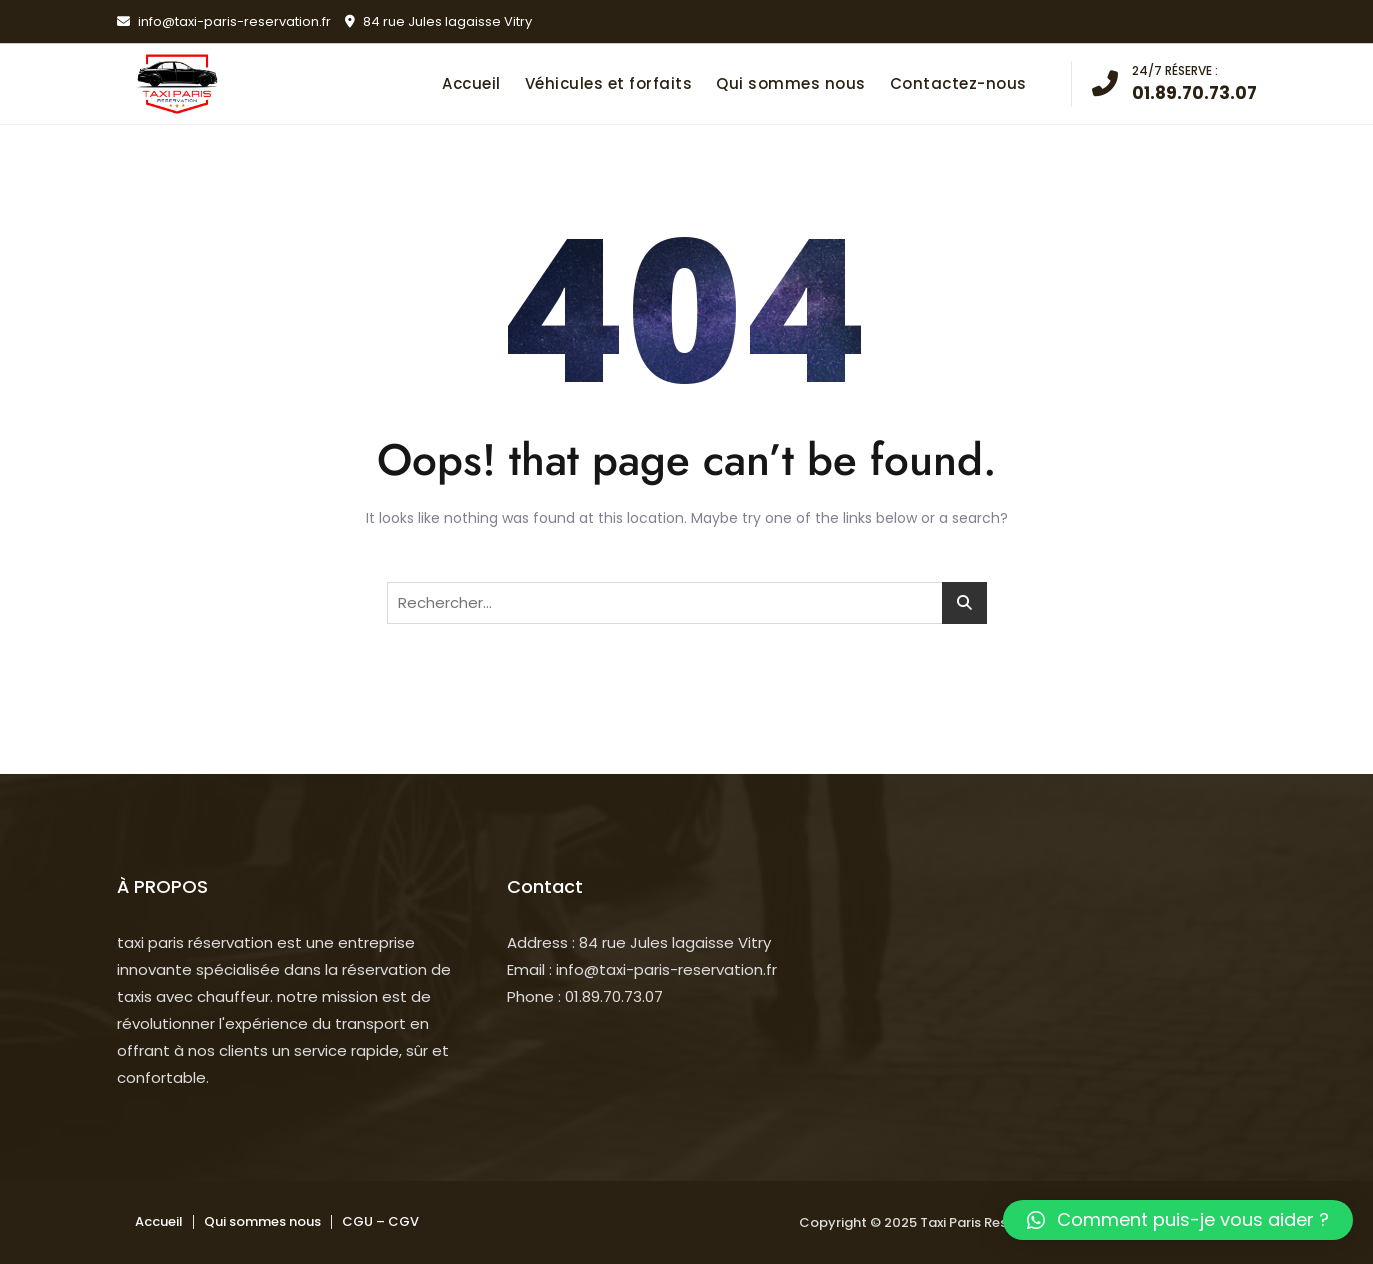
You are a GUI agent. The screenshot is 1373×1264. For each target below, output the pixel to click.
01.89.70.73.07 (1174, 83)
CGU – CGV (380, 1221)
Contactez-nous (958, 83)
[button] (1178, 1220)
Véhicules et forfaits (609, 83)
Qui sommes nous (791, 83)
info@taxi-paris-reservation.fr (224, 21)
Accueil (471, 83)
